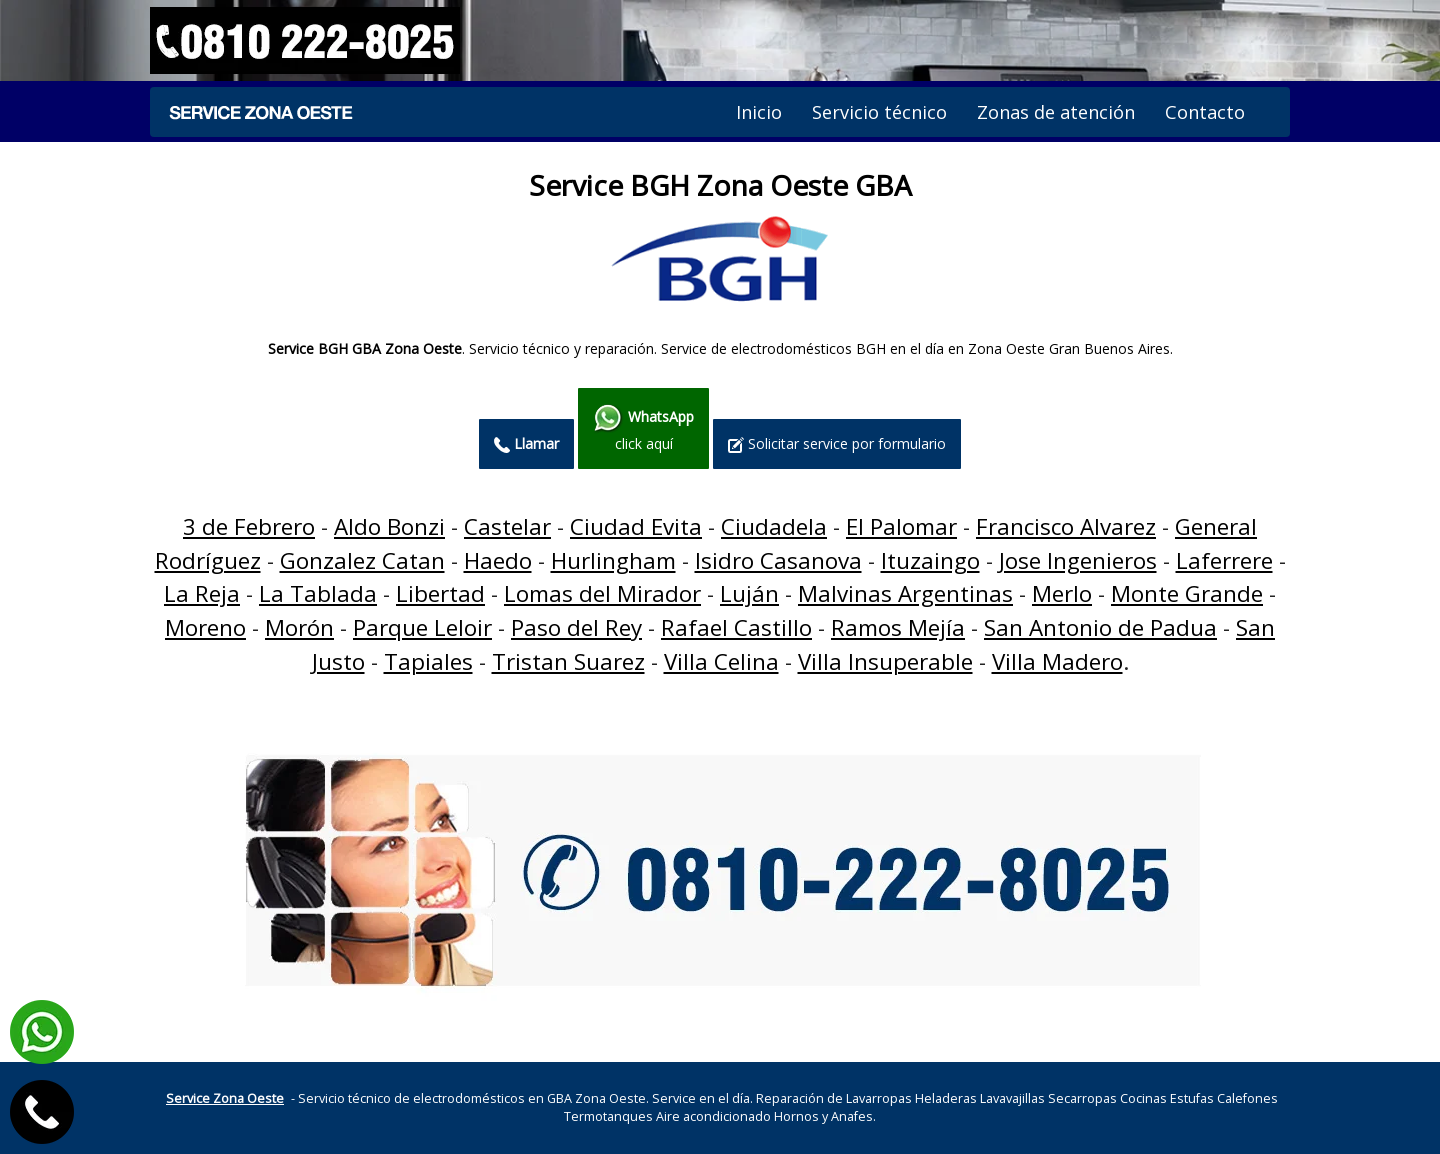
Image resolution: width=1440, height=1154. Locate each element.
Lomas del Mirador (602, 593)
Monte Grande (1187, 593)
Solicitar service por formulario (837, 443)
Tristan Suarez (568, 661)
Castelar (507, 526)
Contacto (1205, 112)
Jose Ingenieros (1078, 560)
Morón (299, 627)
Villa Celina (721, 661)
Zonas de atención (1056, 112)
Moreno (205, 627)
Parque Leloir (422, 627)
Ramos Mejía (898, 627)
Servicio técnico (879, 112)
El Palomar (901, 526)
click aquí (643, 428)
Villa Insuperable (885, 661)
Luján (749, 593)
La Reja (202, 593)
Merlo (1062, 593)
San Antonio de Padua (1100, 627)
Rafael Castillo (736, 627)
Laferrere (1224, 560)
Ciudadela (774, 526)
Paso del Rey (576, 627)
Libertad (440, 593)
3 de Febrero (249, 526)
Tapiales (428, 661)
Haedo (498, 560)
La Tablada (318, 593)
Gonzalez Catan (362, 560)
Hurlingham (613, 560)
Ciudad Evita (636, 526)
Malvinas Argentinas (905, 593)
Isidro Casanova (778, 560)
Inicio (759, 112)
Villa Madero (1057, 661)
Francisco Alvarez (1066, 526)
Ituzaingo (930, 560)
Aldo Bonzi (389, 526)
